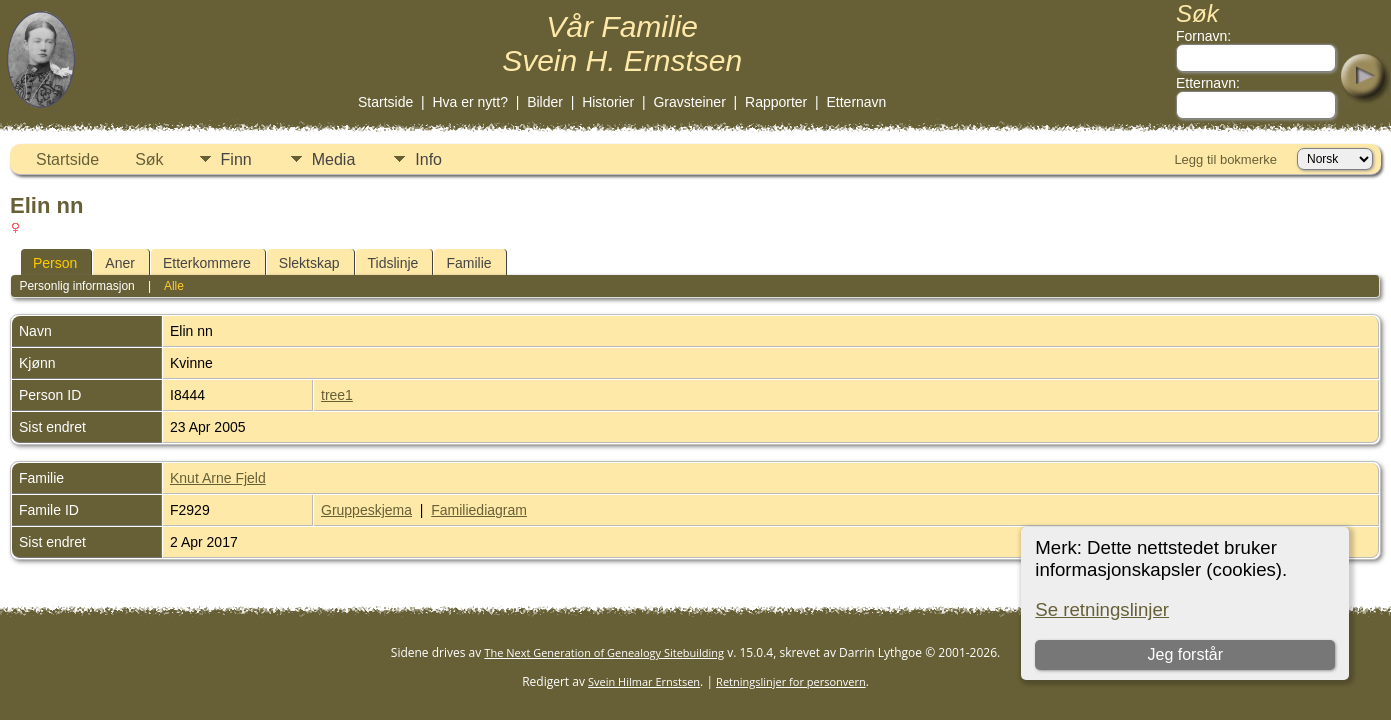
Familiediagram (479, 510)
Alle (174, 286)
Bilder (545, 102)
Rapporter (776, 102)
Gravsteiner (689, 102)
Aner (120, 263)
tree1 (337, 395)
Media (334, 159)
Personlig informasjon (76, 286)
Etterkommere (207, 263)
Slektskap (309, 263)
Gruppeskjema (366, 510)
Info (428, 159)
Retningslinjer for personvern (791, 681)
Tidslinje (393, 263)
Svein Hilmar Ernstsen (644, 681)
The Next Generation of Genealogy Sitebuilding (604, 652)
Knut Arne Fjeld (218, 478)
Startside (385, 102)
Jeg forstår (1185, 654)
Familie (468, 263)
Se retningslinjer (1102, 609)
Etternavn (856, 102)
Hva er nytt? (469, 102)
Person (55, 263)
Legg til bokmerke (1225, 159)
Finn (236, 159)
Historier (608, 102)
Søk (149, 159)
